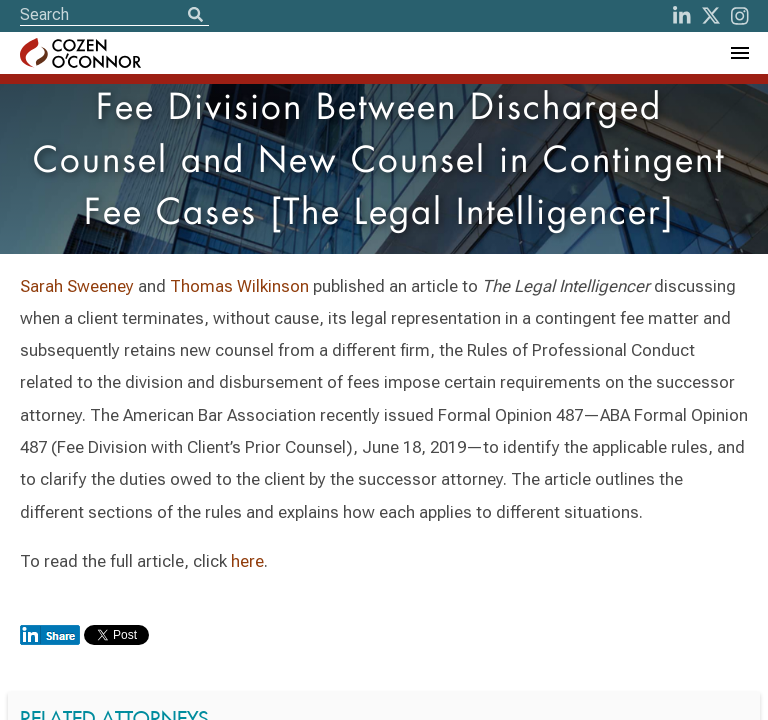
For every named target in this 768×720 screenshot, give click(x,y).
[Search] (195, 16)
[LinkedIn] (682, 16)
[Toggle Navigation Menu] (739, 53)
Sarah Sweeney (79, 286)
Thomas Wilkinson (239, 286)
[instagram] (740, 16)
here (247, 561)
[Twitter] (711, 16)
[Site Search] (114, 14)
